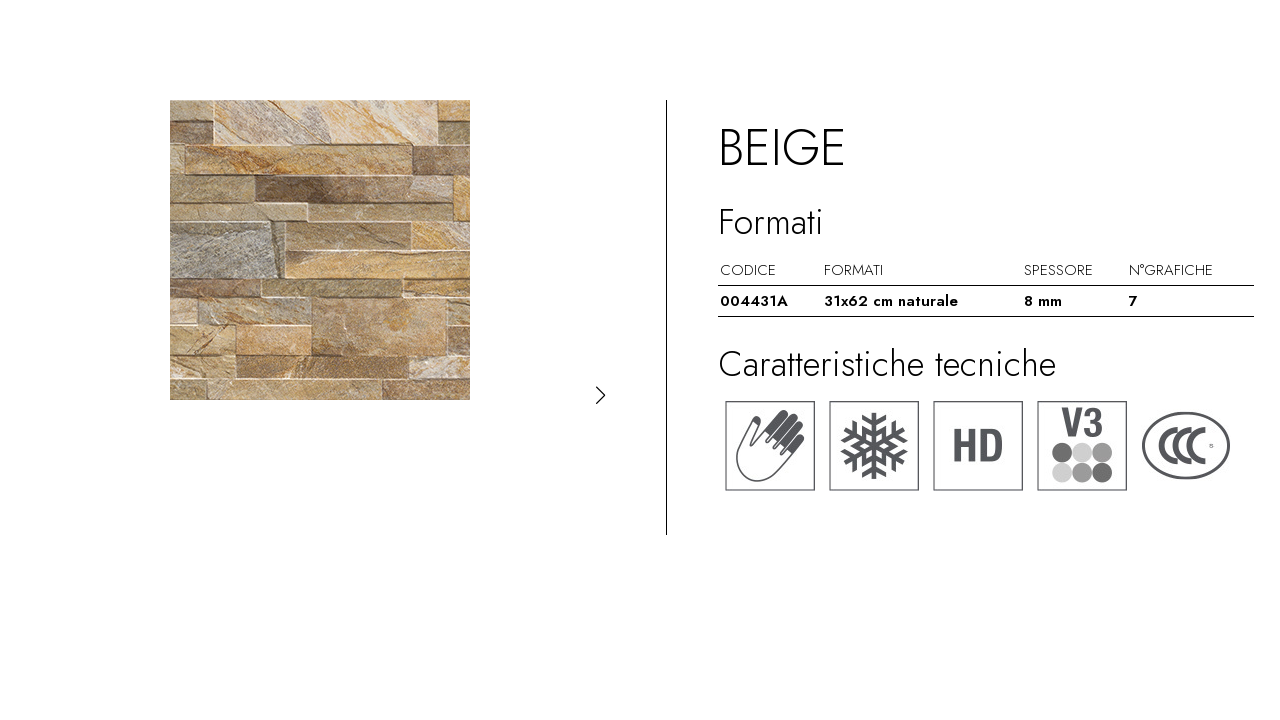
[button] (600, 395)
